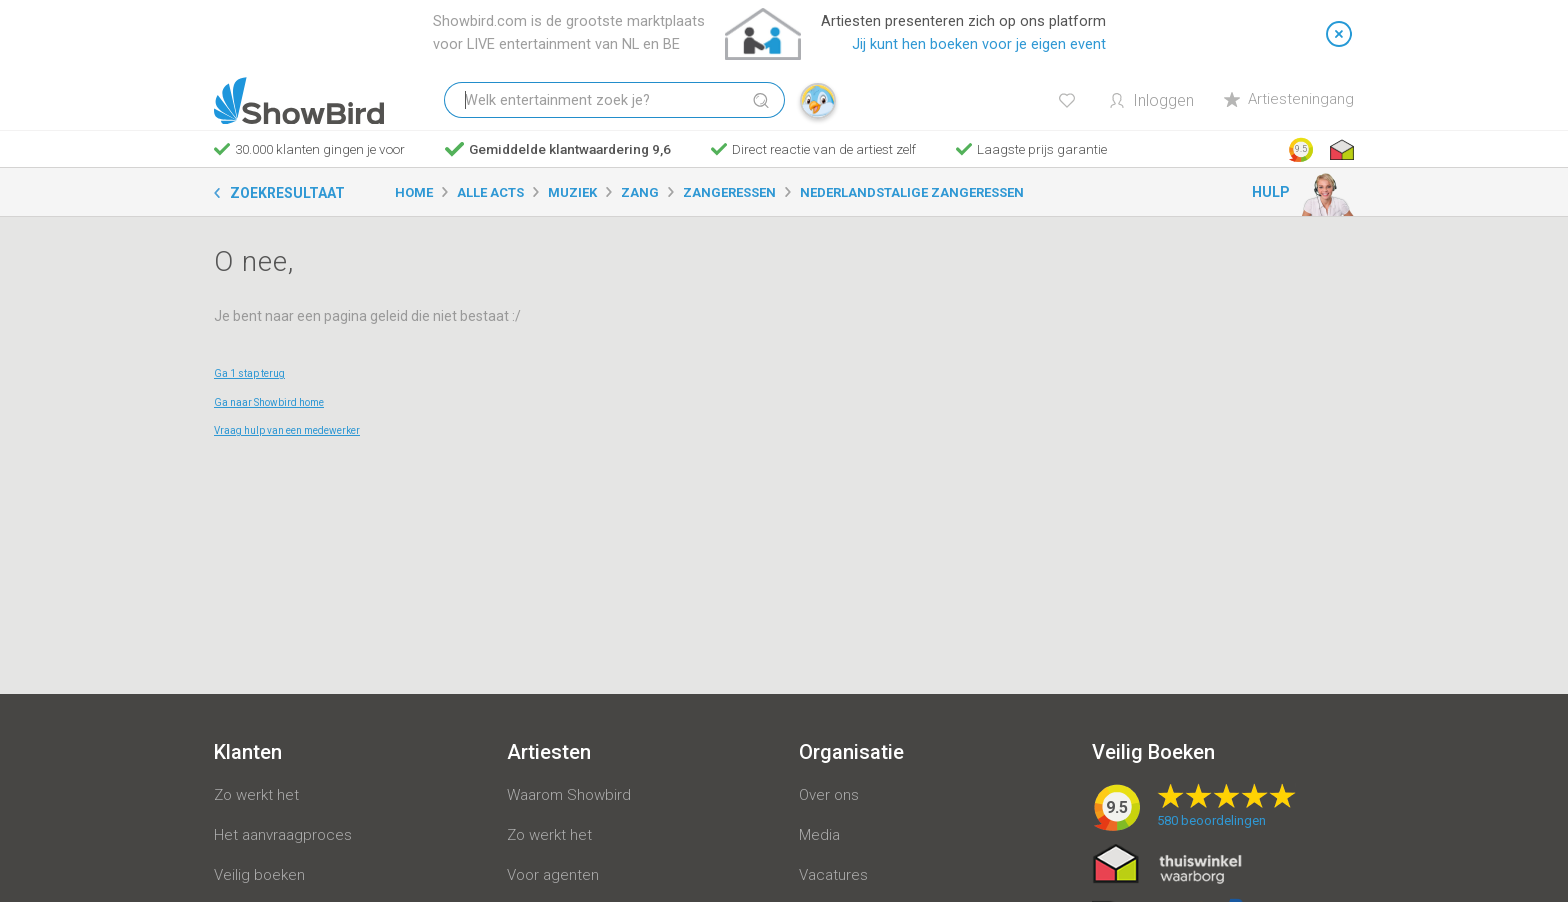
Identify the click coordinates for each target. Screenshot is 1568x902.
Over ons (829, 795)
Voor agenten (553, 875)
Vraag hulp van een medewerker (287, 430)
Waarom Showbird (569, 795)
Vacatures (833, 875)
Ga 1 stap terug (249, 373)
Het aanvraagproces (283, 835)
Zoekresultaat (287, 193)
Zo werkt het (256, 795)
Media (819, 835)
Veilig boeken (259, 875)
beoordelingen (1211, 820)
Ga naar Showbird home (269, 402)
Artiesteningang (1289, 99)
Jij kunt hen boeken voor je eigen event (979, 44)
